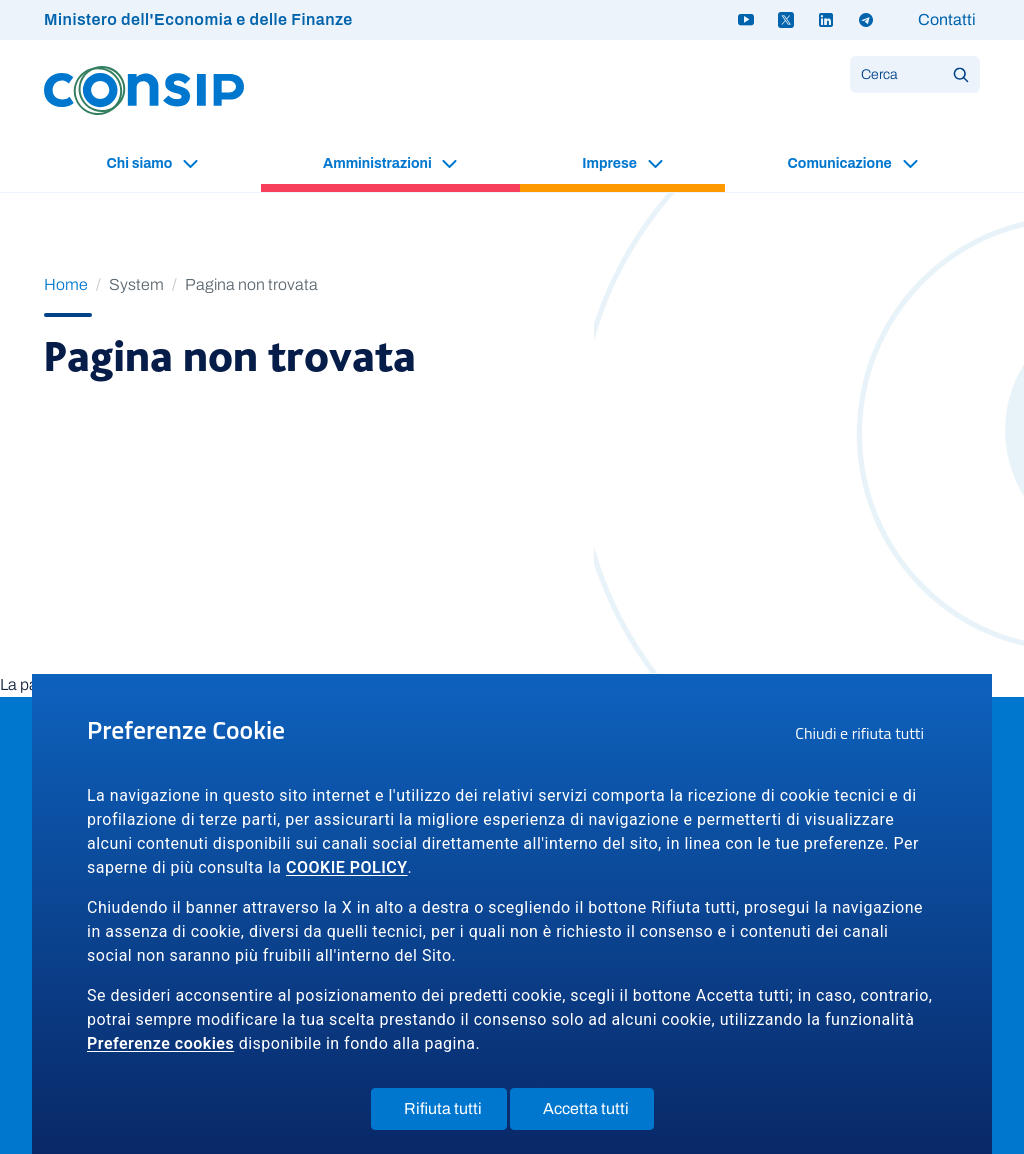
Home (66, 284)
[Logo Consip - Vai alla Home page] (144, 89)
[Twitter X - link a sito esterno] (786, 20)
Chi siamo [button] (140, 163)
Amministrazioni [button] (378, 163)
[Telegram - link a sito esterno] (866, 20)
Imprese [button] (610, 163)
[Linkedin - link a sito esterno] (826, 20)
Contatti (947, 19)
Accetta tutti (598, 1113)
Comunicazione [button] (841, 163)
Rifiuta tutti (455, 1113)
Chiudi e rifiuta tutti (866, 736)
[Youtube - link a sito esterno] (746, 20)
